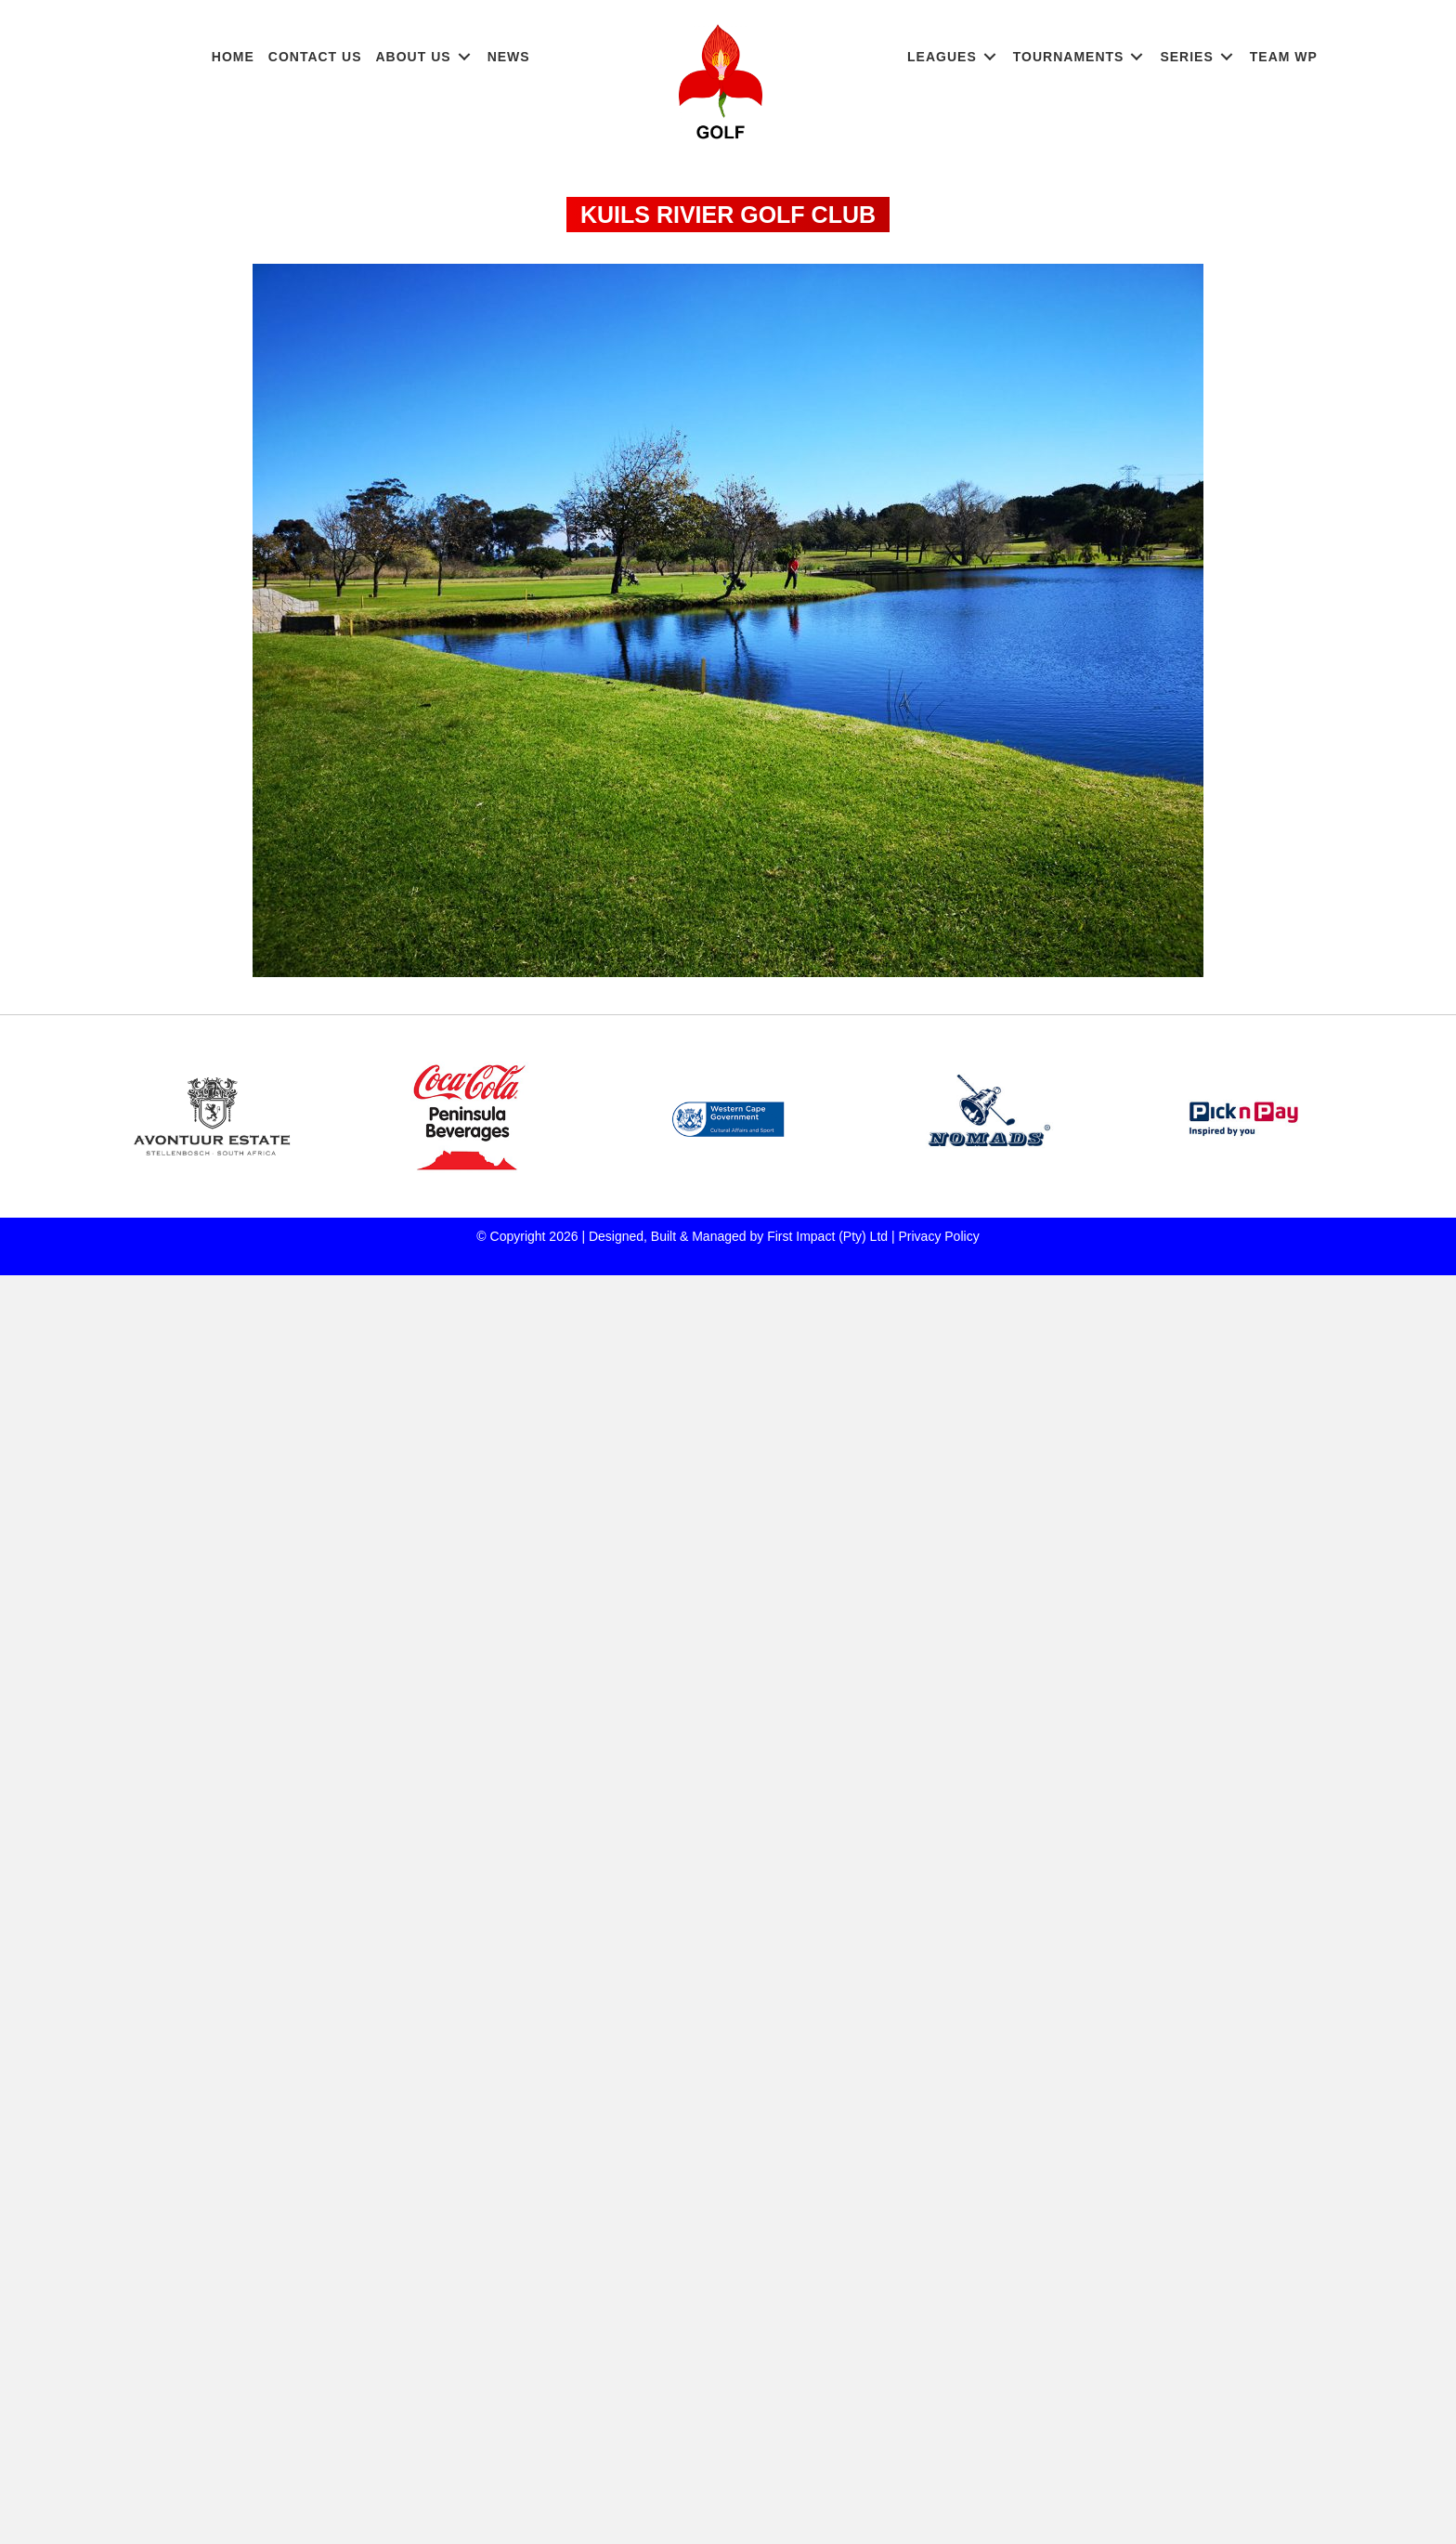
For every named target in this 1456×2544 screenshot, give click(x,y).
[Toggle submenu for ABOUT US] (464, 57)
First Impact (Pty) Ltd (827, 1236)
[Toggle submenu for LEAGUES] (990, 57)
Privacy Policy (939, 1236)
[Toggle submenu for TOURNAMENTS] (1136, 57)
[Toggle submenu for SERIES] (1227, 57)
